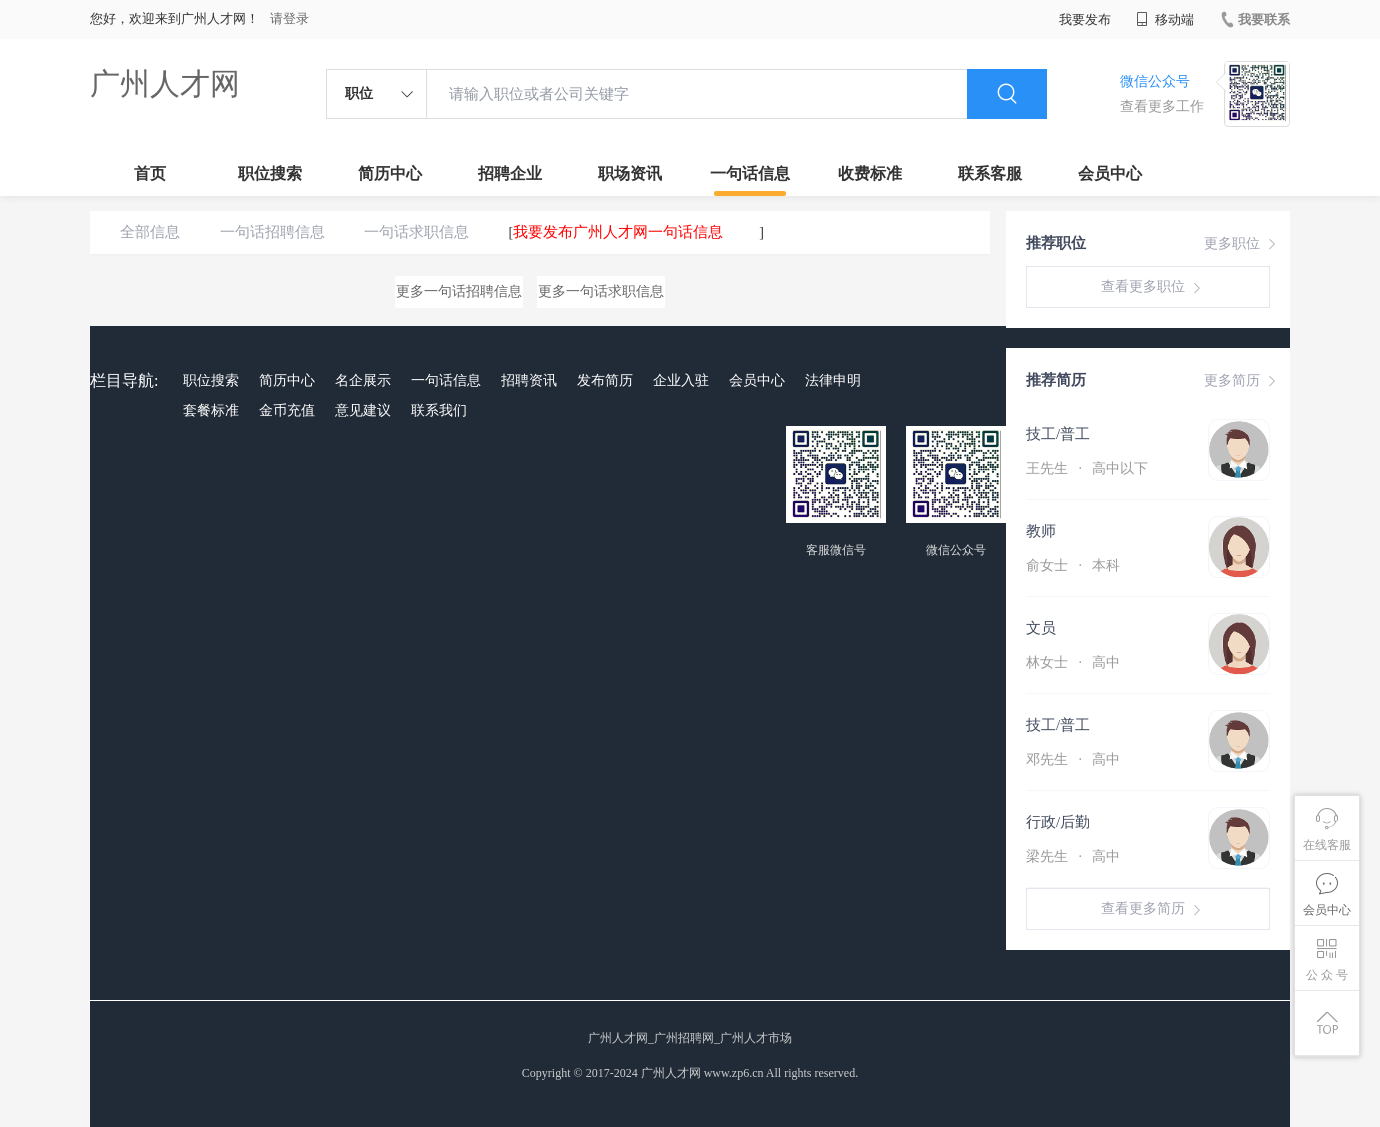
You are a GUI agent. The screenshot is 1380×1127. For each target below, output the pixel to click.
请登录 (289, 18)
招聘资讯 (529, 380)
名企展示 (363, 380)
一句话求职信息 (416, 232)
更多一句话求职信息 (601, 291)
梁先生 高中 (1073, 856)
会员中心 (1110, 173)
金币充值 (287, 410)
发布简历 (605, 380)
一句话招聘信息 (272, 232)
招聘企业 (510, 173)
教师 (1041, 531)
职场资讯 (630, 173)
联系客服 (990, 173)
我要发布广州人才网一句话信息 (618, 232)
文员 (1041, 628)
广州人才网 (165, 83)
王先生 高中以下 (1087, 468)
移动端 (1165, 19)
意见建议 (363, 410)
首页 (150, 173)
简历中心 (390, 173)
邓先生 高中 (1073, 759)
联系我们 (439, 410)
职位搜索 (270, 173)
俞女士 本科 (1073, 565)
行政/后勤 (1058, 822)
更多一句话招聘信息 (459, 291)
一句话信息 (750, 173)
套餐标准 (211, 410)
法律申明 (833, 380)
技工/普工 (1058, 434)
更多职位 (1242, 244)
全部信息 (150, 232)
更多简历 (1242, 381)
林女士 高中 (1073, 662)
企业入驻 (681, 380)
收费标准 (870, 173)
